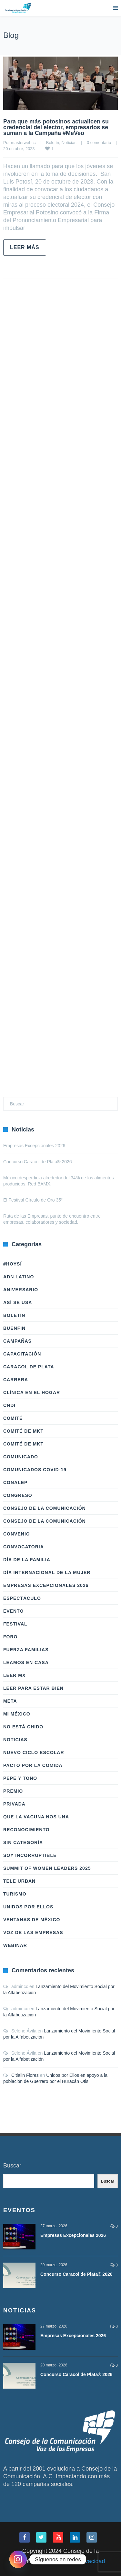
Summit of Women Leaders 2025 (47, 1868)
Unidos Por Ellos (28, 1906)
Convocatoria (23, 1546)
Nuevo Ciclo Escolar (33, 1752)
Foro (10, 1636)
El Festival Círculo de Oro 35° (33, 1199)
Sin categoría (23, 1842)
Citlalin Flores (25, 2075)
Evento (13, 1611)
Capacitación (22, 1353)
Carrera (15, 1379)
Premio (13, 1791)
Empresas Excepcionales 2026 (34, 1145)
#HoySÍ (12, 1263)
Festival (15, 1623)
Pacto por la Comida (33, 1765)
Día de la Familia (26, 1559)
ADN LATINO (18, 1276)
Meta (10, 1701)
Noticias (68, 142)
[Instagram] (18, 2559)
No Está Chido (23, 1726)
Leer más (24, 247)
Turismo (14, 1893)
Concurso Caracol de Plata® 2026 (37, 1161)
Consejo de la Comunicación (44, 1508)
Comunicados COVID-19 (34, 1469)
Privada (14, 1803)
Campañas (17, 1341)
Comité (13, 1418)
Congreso (17, 1495)
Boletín (52, 142)
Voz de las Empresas (33, 1932)
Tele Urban (19, 1881)
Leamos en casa (26, 1662)
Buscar (12, 2165)
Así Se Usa (17, 1302)
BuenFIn (14, 1328)
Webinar (15, 1945)
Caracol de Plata (28, 1366)
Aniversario (20, 1289)
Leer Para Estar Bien (33, 1688)
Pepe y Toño (20, 1778)
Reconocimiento (26, 1829)
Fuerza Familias (25, 1649)
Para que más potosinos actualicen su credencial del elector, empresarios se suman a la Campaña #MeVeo (56, 127)
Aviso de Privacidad (79, 2561)
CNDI (9, 1405)
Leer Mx (14, 1675)
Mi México (16, 1713)
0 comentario (99, 142)
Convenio (16, 1533)
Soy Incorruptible (29, 1855)
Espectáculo (22, 1598)
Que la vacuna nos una (36, 1816)
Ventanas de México (31, 1919)
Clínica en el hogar (31, 1392)
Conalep (15, 1482)
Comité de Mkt (23, 1431)
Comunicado (20, 1456)
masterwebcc (23, 142)
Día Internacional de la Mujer (46, 1572)
